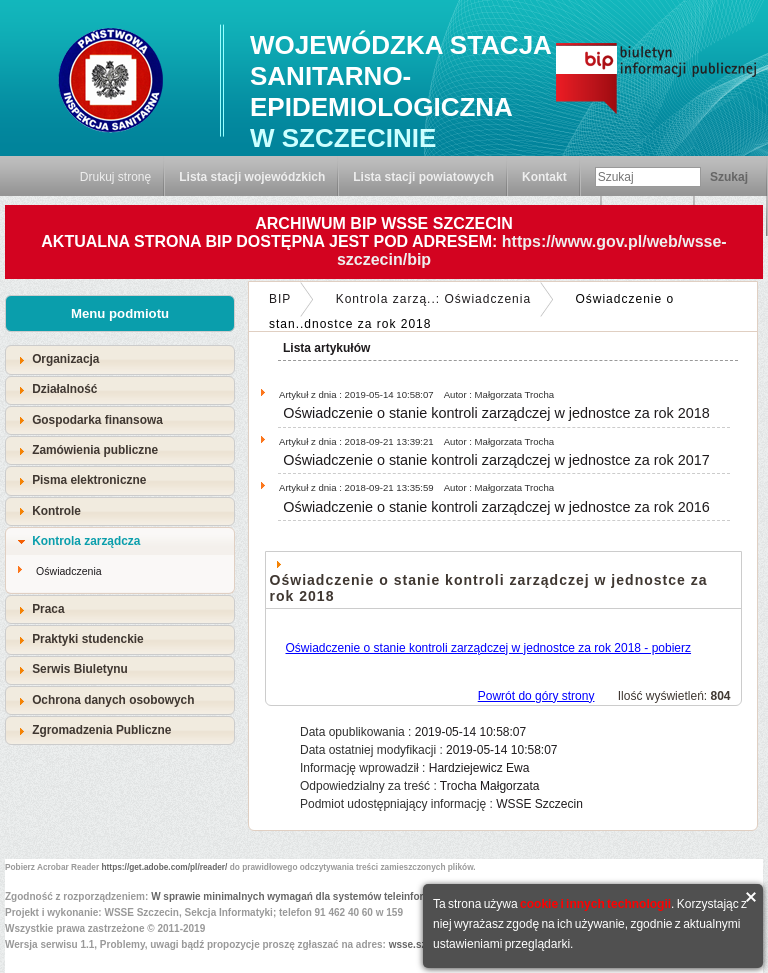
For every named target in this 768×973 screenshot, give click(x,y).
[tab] (120, 359)
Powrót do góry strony (536, 696)
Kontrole (56, 511)
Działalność (64, 389)
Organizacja (65, 359)
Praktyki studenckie (88, 639)
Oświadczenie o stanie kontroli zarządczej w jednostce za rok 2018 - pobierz (489, 648)
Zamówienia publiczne (95, 450)
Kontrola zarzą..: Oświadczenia (433, 299)
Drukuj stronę (115, 177)
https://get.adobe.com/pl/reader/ (165, 867)
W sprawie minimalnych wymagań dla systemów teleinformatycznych (316, 896)
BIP (280, 299)
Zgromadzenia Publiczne (101, 730)
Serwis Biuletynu (80, 669)
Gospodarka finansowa (97, 420)
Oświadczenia (69, 571)
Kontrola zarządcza (86, 541)
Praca (48, 609)
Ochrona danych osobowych (113, 700)
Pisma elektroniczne (89, 480)
